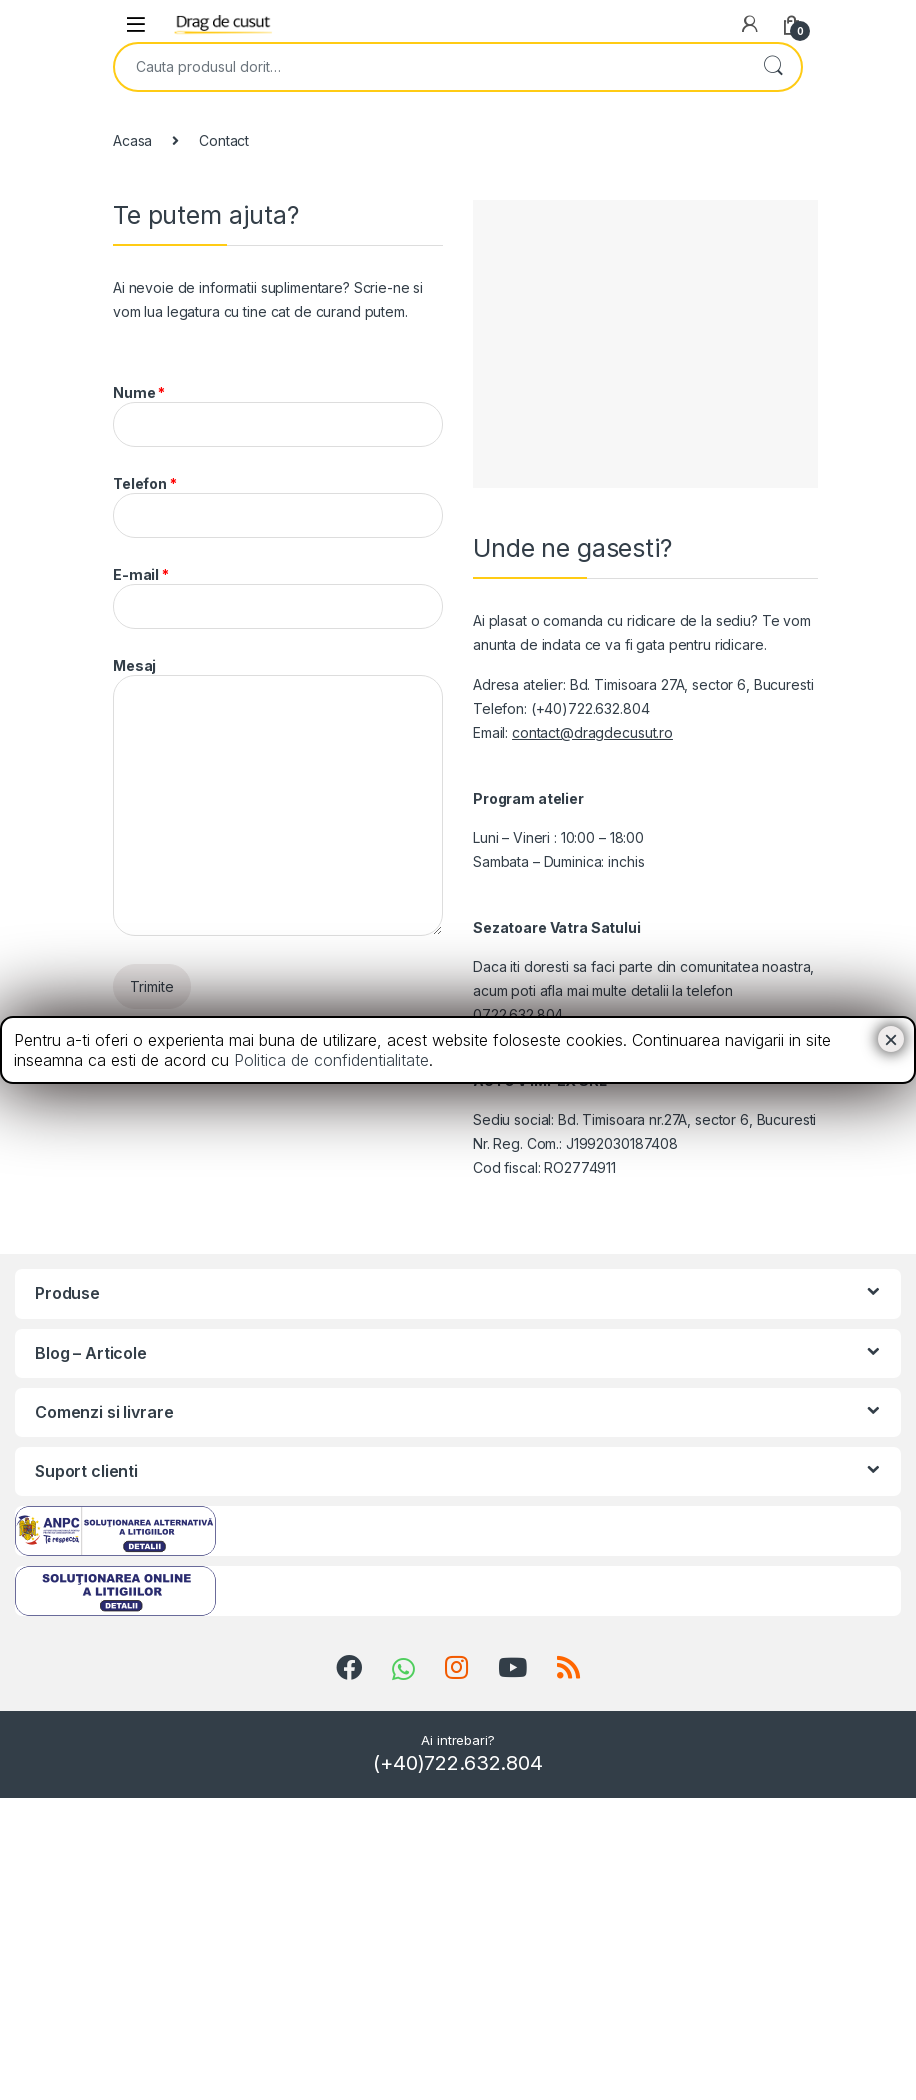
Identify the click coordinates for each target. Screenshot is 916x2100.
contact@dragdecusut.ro (592, 732)
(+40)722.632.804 (458, 1763)
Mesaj (278, 796)
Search (773, 67)
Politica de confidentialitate (331, 1060)
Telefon (278, 506)
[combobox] (430, 67)
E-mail (278, 597)
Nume (278, 415)
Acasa (132, 140)
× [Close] (891, 1039)
